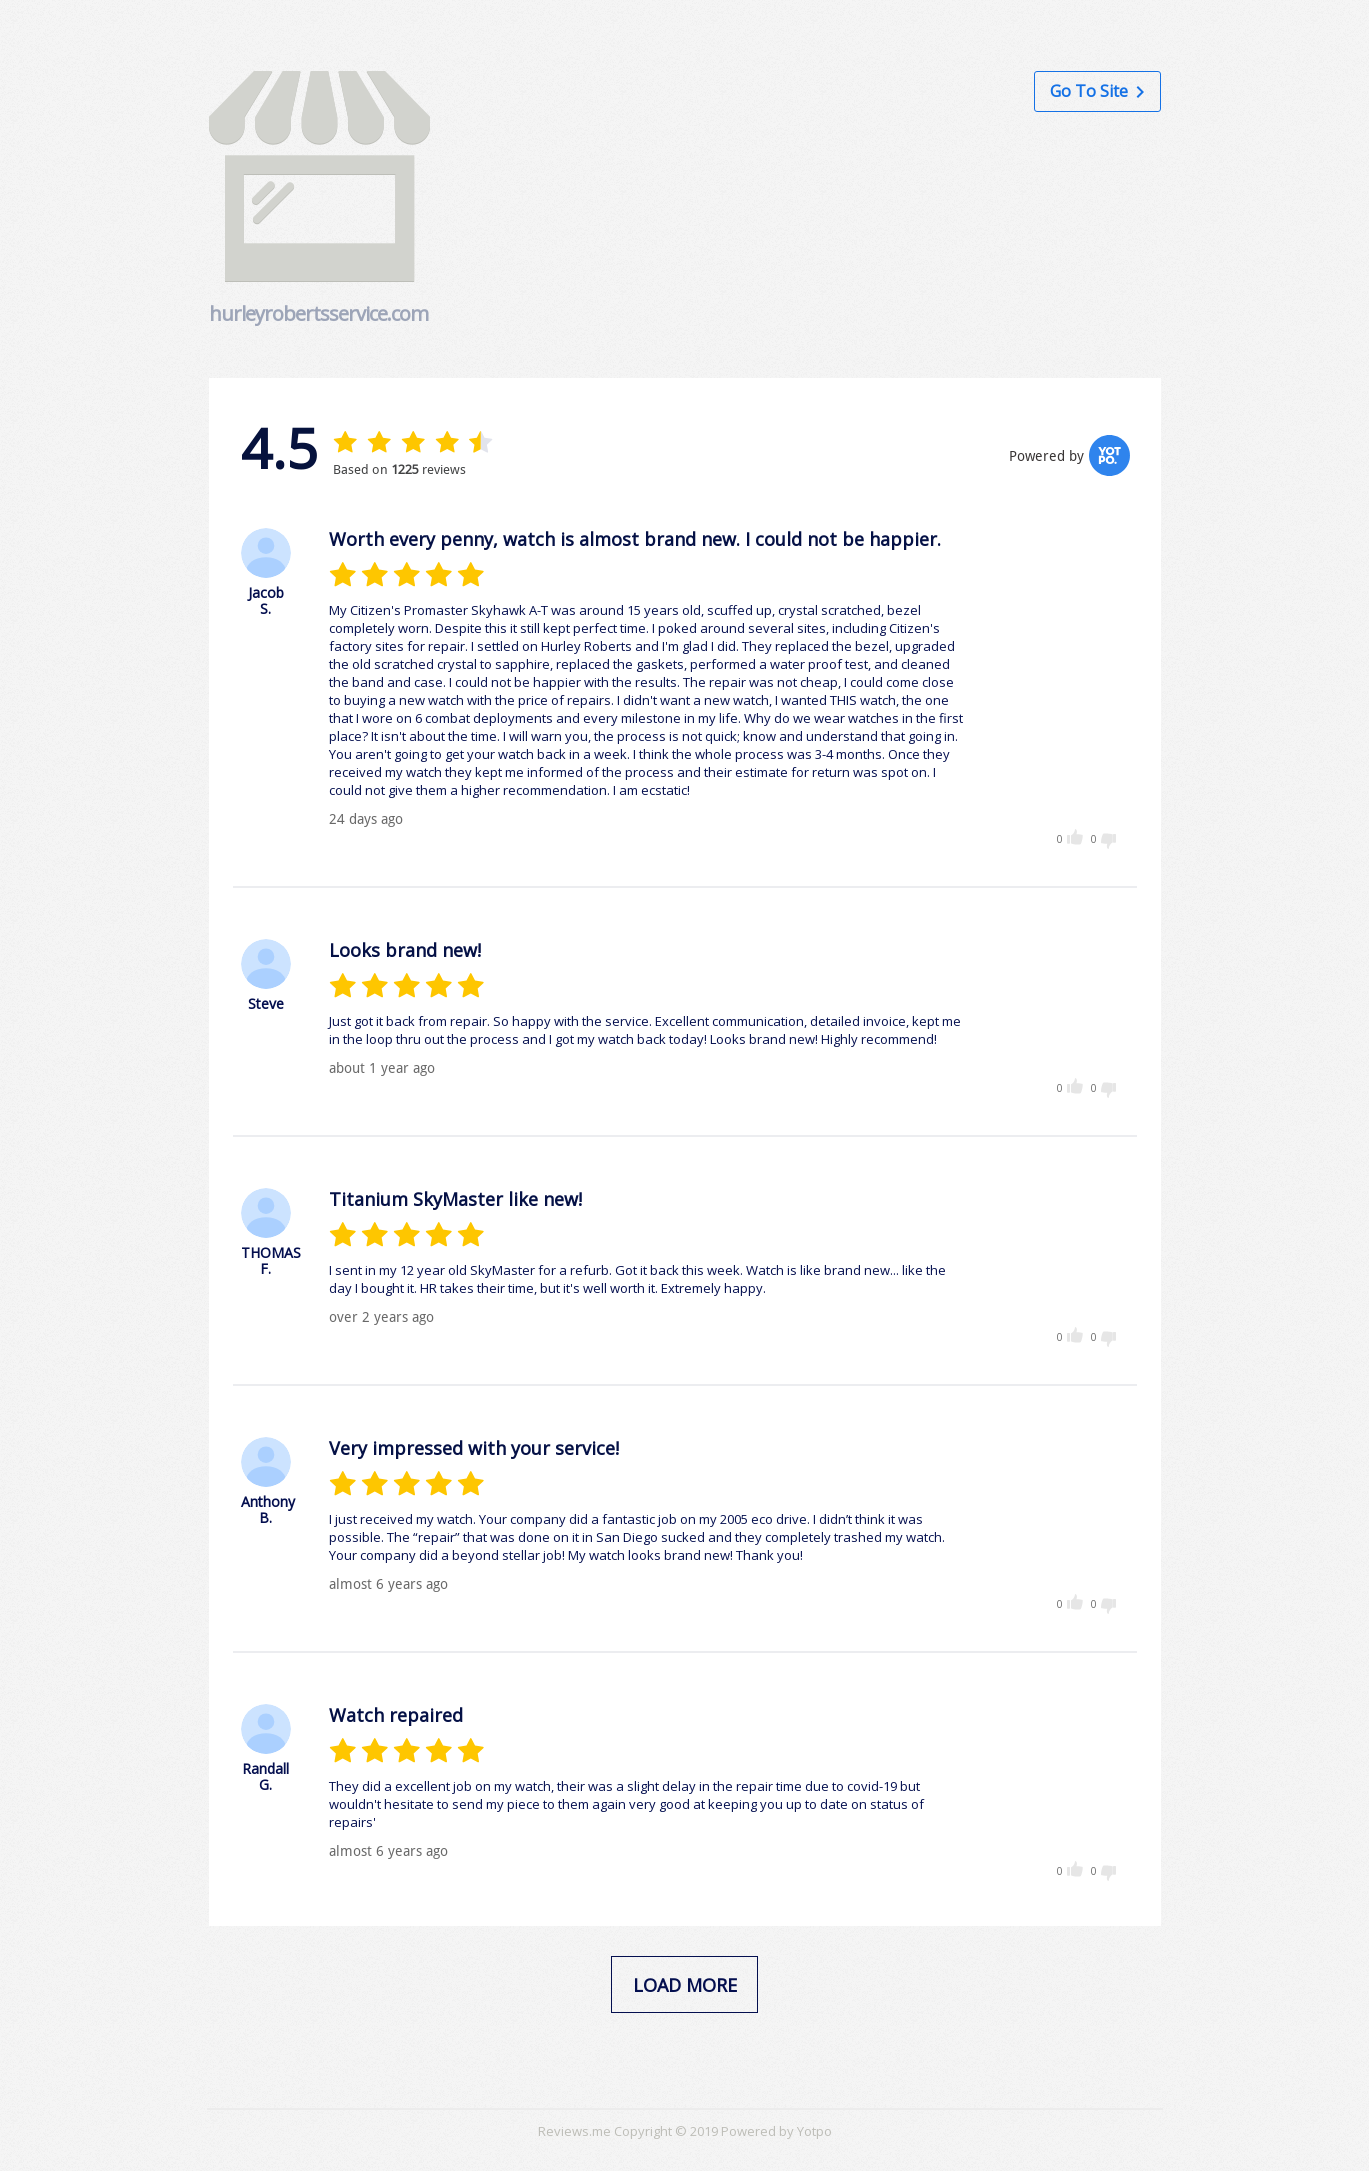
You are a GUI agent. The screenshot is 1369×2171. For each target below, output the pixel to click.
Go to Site (1097, 91)
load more (685, 1985)
